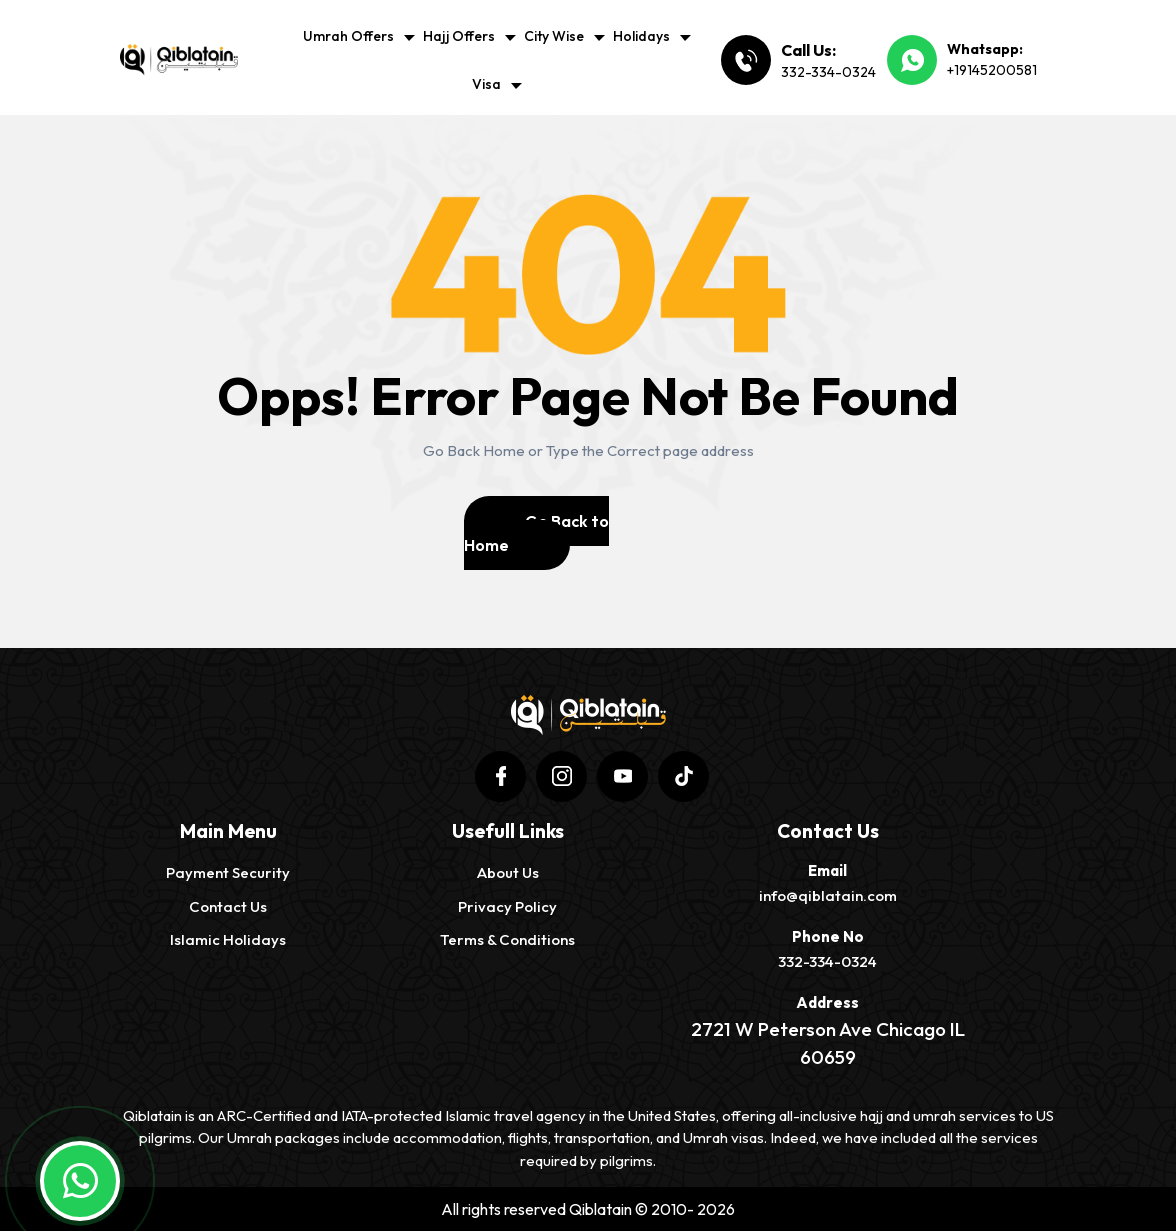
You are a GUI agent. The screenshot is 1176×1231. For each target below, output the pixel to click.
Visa (486, 84)
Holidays (641, 36)
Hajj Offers (459, 36)
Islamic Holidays (228, 939)
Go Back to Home (536, 533)
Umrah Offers (348, 36)
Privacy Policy (507, 906)
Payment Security (228, 872)
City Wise (554, 36)
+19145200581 (992, 70)
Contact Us (228, 906)
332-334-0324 (828, 72)
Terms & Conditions (507, 939)
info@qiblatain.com (828, 895)
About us (508, 872)
